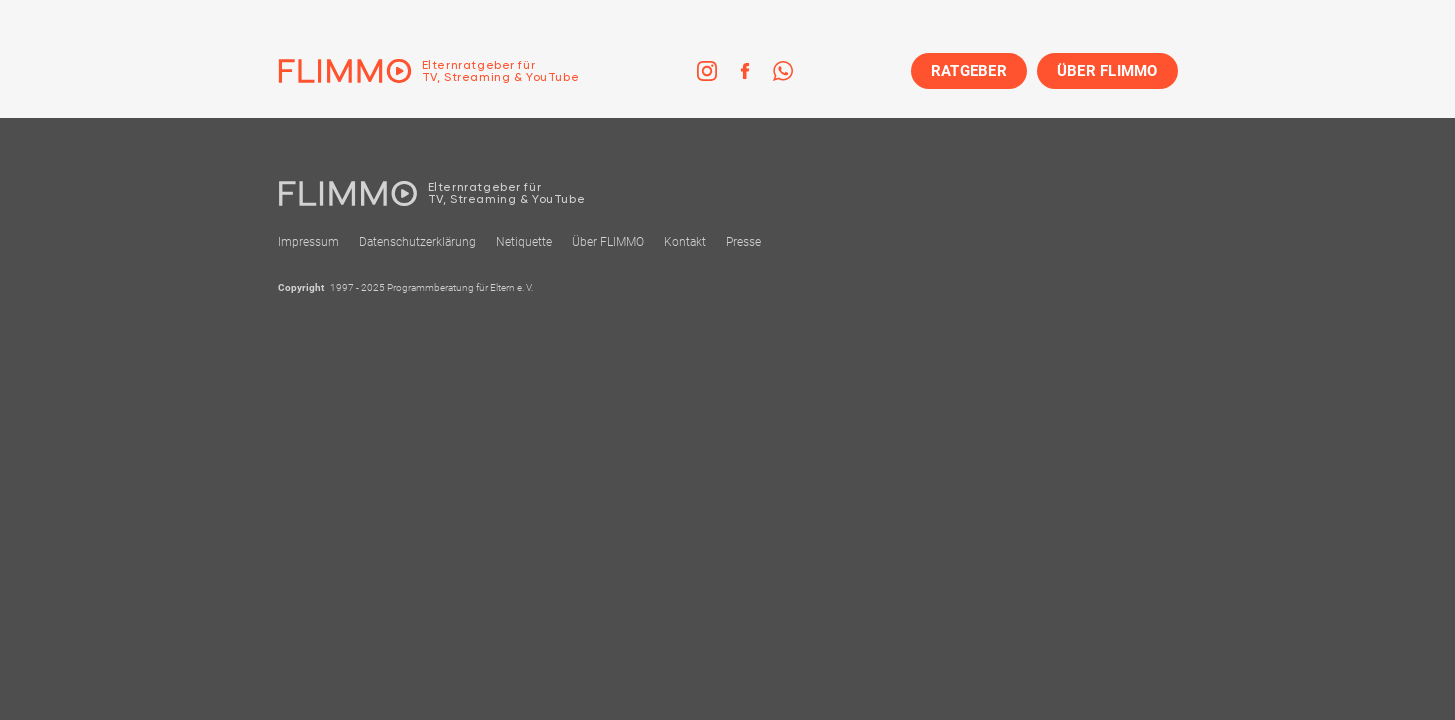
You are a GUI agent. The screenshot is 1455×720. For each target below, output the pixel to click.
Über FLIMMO (608, 242)
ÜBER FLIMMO (1107, 71)
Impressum (308, 242)
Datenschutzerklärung (417, 242)
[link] (707, 71)
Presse (743, 242)
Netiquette (524, 242)
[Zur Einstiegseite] (429, 71)
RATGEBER (969, 71)
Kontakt (685, 242)
